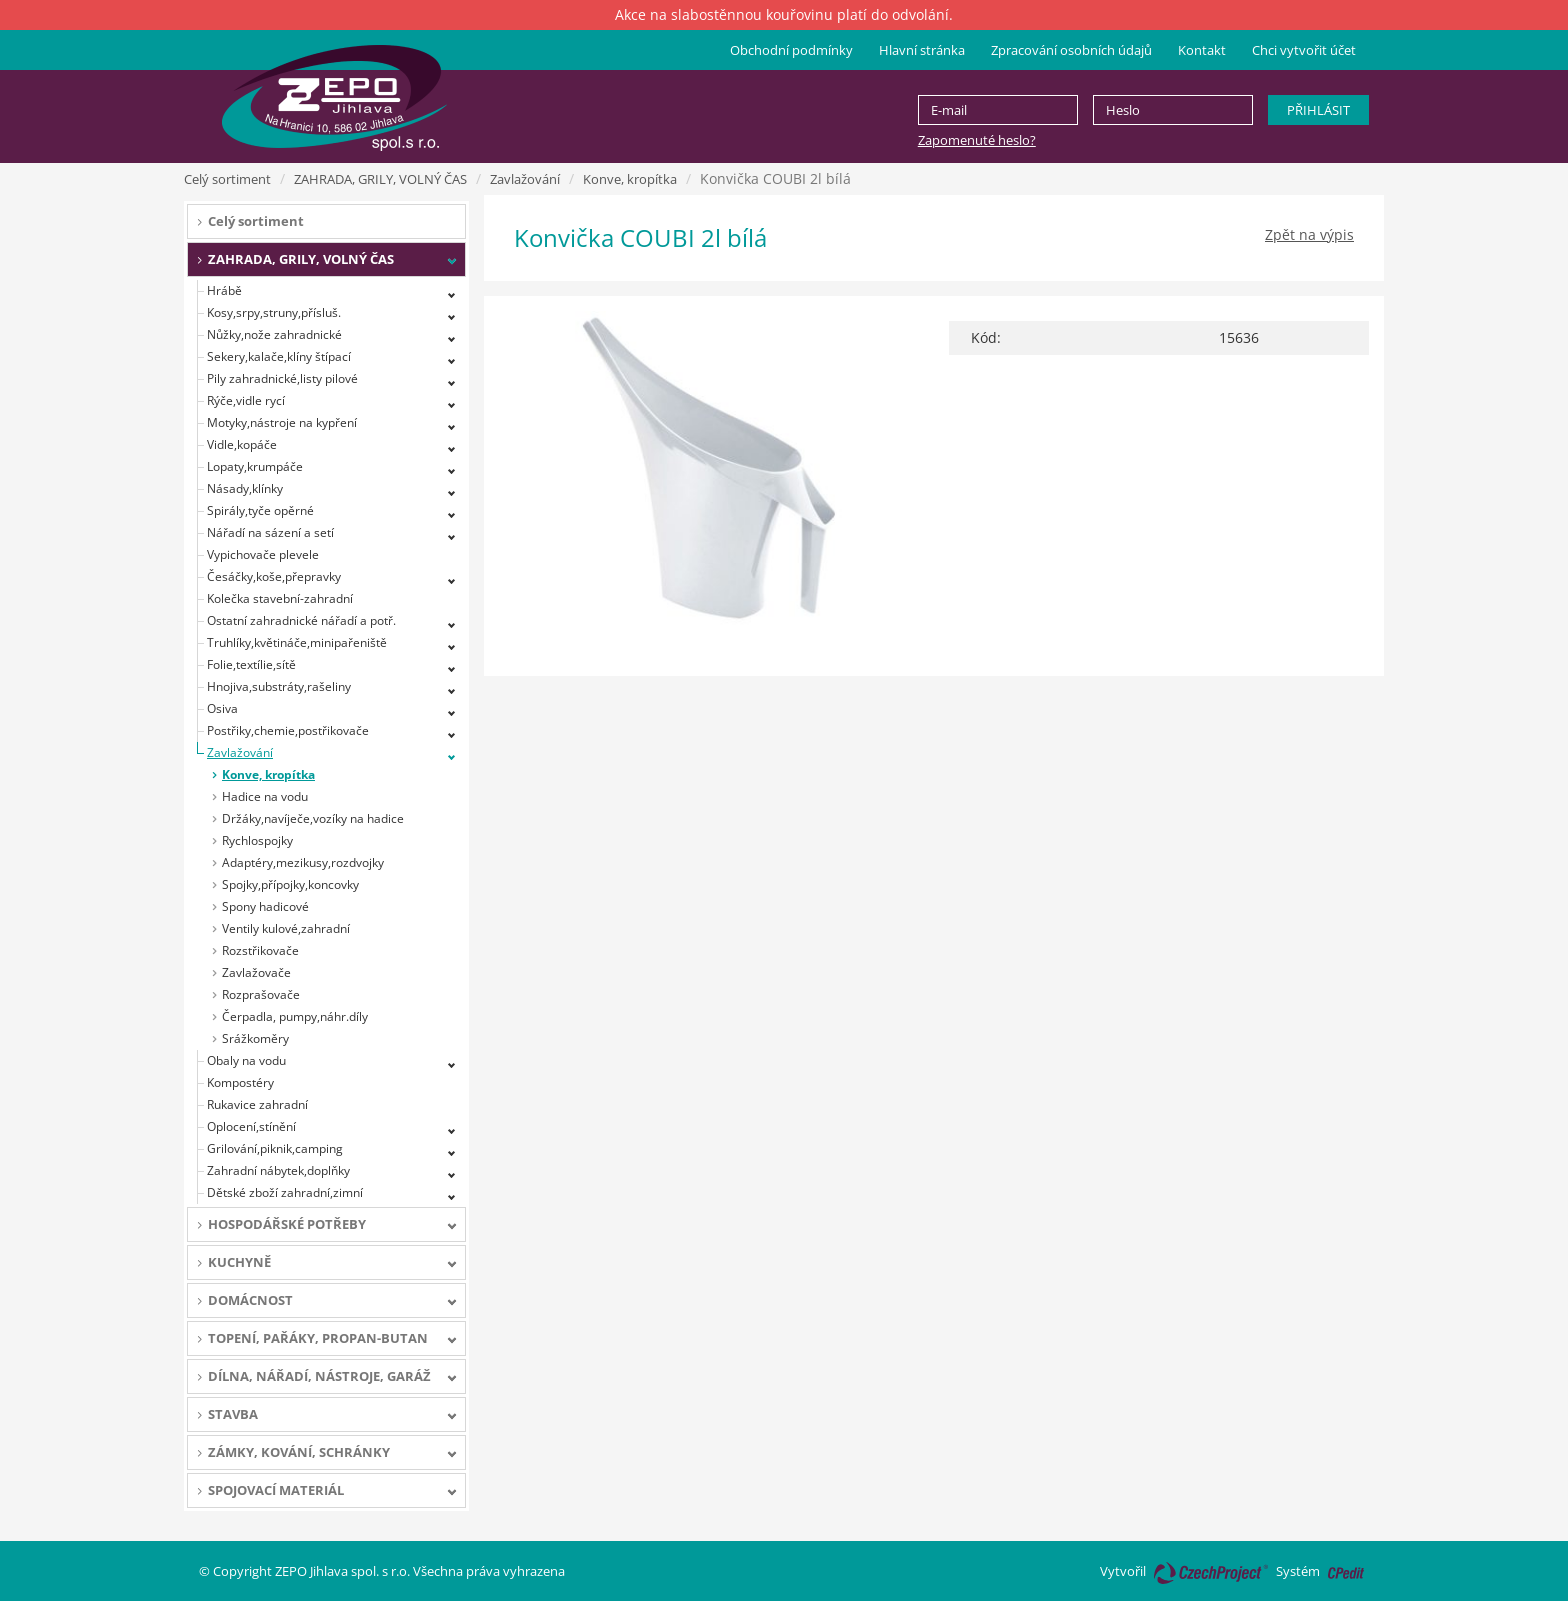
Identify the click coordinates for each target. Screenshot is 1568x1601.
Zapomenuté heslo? (977, 140)
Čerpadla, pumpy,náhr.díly (295, 1016)
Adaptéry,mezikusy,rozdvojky (303, 862)
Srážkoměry (255, 1038)
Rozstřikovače (260, 950)
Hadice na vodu (265, 796)
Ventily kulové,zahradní (286, 928)
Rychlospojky (257, 840)
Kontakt (1202, 50)
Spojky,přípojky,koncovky (290, 884)
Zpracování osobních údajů (1071, 50)
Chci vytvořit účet (1304, 50)
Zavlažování (525, 179)
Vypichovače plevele (263, 554)
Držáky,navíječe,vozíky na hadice (313, 818)
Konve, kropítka (630, 179)
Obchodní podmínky (791, 50)
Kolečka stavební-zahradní (280, 598)
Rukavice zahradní (257, 1104)
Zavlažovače (256, 972)
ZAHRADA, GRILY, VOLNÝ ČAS (380, 179)
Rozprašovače (261, 994)
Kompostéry (240, 1082)
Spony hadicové (265, 906)
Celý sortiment (227, 179)
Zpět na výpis (1309, 234)
